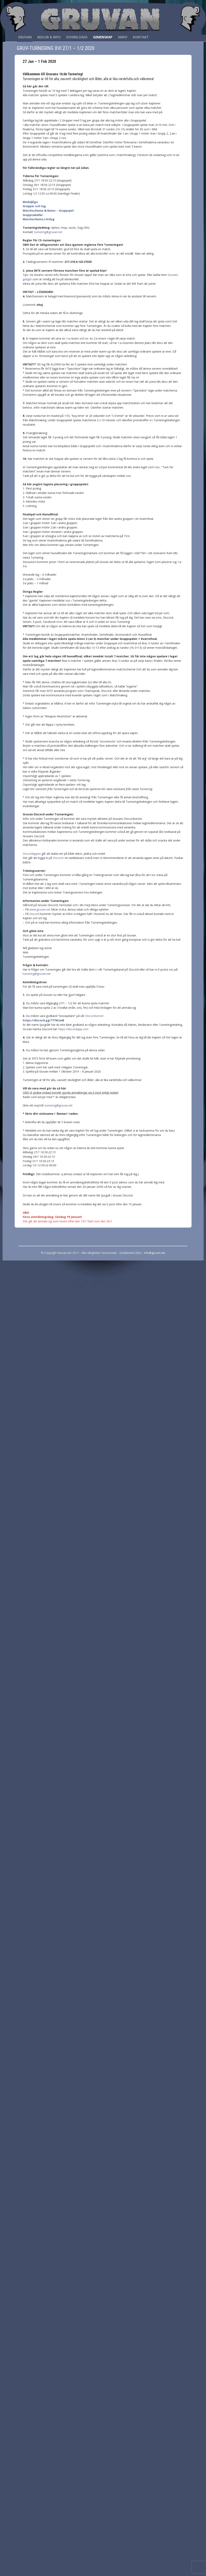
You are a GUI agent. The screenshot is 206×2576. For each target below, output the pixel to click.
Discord (58, 858)
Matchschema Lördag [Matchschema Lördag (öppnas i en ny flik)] (38, 219)
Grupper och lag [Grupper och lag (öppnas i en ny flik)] (34, 206)
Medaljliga (30, 202)
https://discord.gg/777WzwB (43, 1020)
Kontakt (141, 37)
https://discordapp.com (73, 1029)
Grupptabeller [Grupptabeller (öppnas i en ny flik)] (33, 215)
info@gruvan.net (154, 1253)
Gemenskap (102, 37)
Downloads (76, 37)
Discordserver (94, 1016)
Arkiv (122, 37)
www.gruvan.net (39, 909)
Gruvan (25, 37)
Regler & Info (49, 37)
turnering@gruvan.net (48, 232)
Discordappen (32, 854)
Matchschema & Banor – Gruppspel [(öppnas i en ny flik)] (48, 210)
